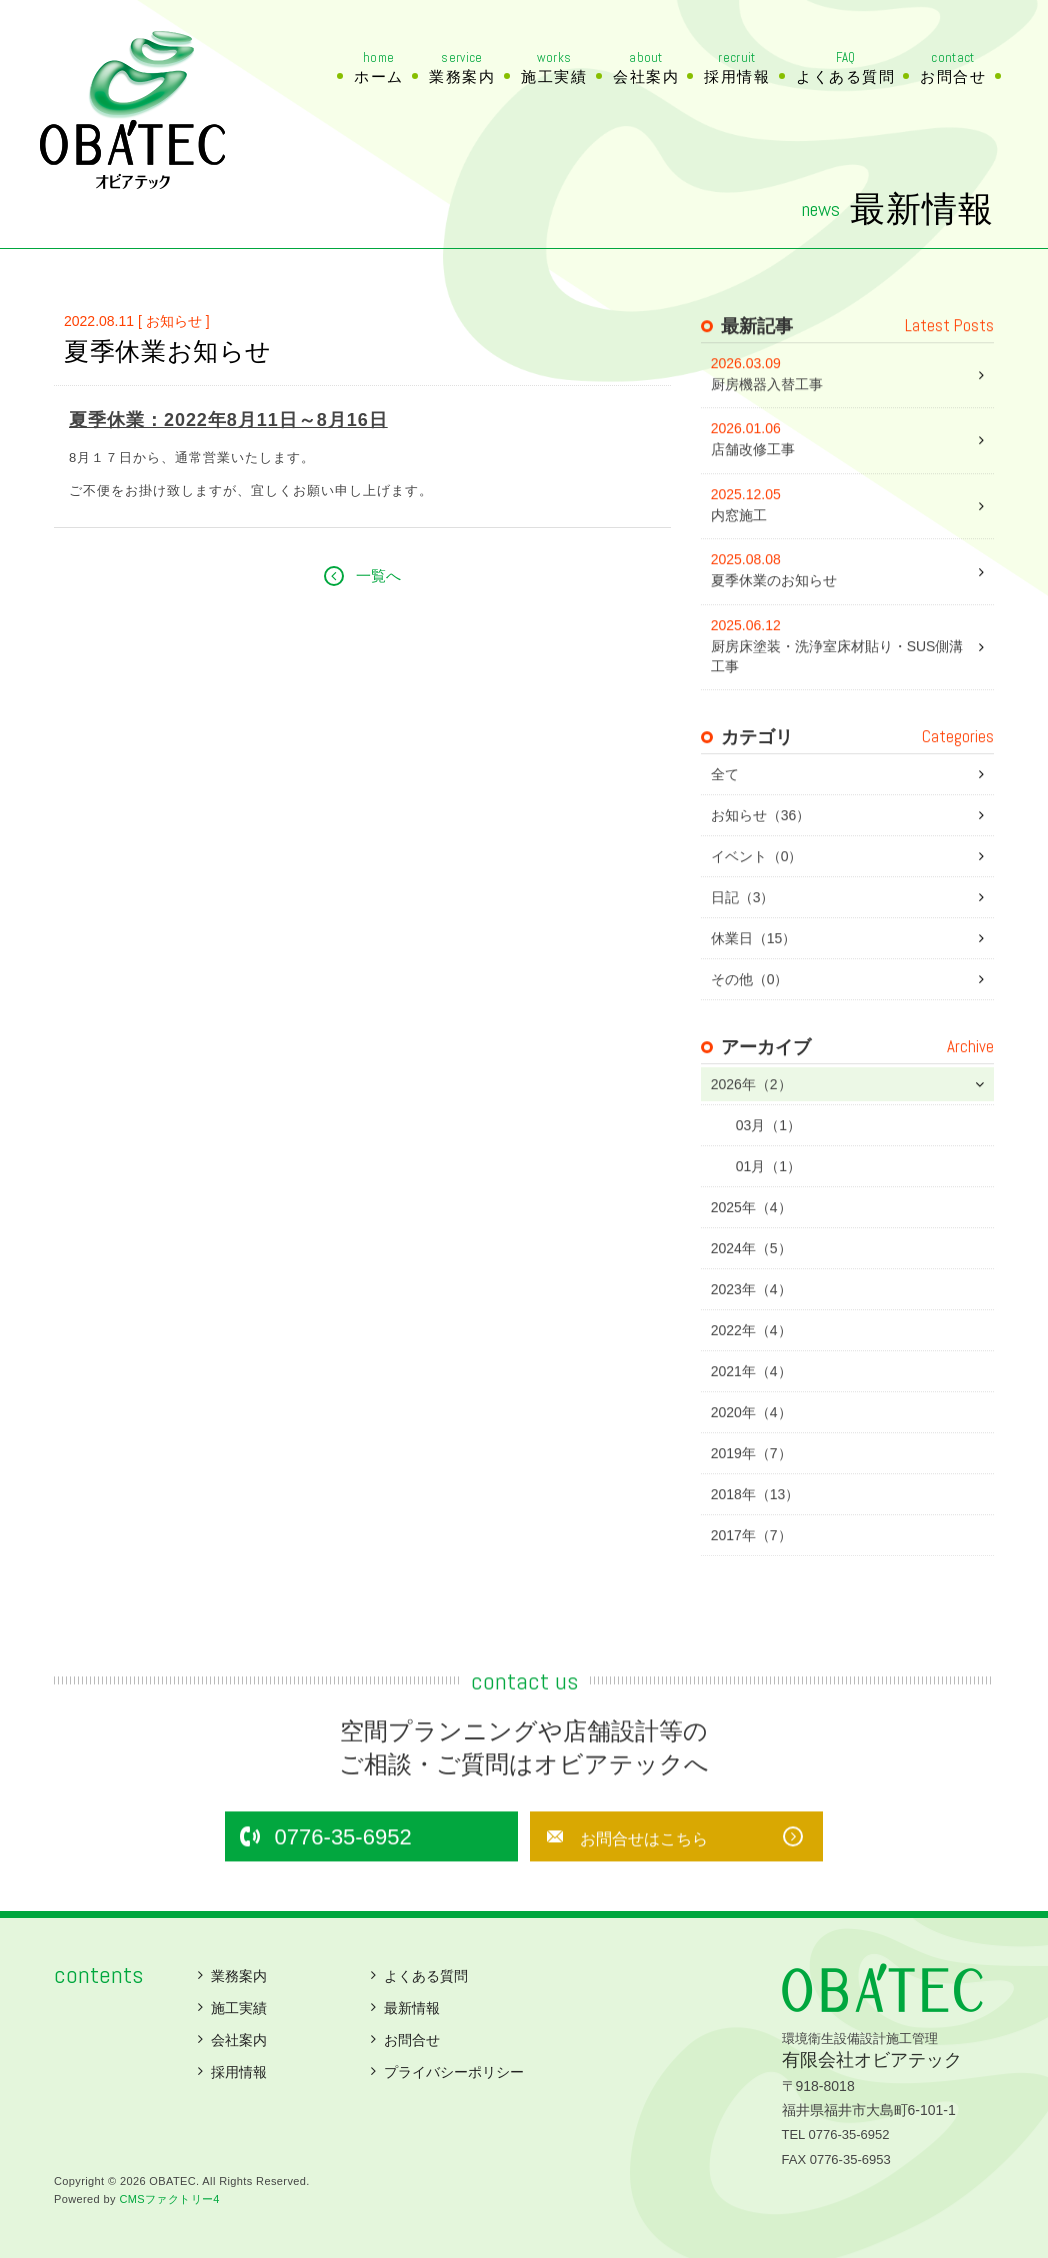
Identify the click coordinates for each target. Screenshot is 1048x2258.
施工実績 (554, 68)
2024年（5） (751, 1286)
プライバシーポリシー (454, 2072)
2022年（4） (751, 1368)
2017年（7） (751, 1573)
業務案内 (462, 68)
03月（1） (768, 1163)
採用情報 (737, 68)
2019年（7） (751, 1491)
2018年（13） (755, 1532)
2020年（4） (751, 1450)
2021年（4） (751, 1409)
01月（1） (768, 1204)
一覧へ (378, 600)
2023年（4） (751, 1327)
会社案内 (646, 68)
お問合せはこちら (619, 1877)
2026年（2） (751, 1122)
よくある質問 (845, 68)
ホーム (379, 68)
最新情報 (412, 2008)
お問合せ (953, 68)
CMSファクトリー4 (169, 2199)
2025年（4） (751, 1245)
